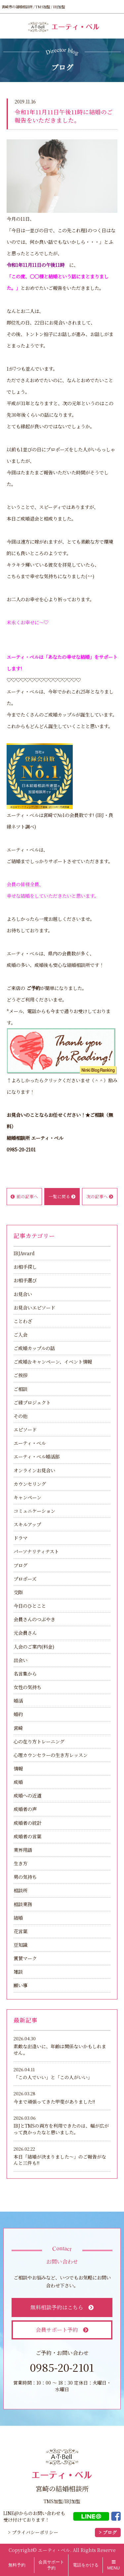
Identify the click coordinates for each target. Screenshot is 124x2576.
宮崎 (18, 1727)
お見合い (23, 1293)
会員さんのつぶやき (34, 1619)
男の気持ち (25, 1876)
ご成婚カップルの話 (34, 1348)
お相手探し (25, 1266)
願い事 (20, 1985)
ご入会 (20, 1334)
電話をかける (86, 2564)
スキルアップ (27, 1524)
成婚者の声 (25, 1808)
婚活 (18, 1700)
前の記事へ (24, 1196)
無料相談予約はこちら (62, 2307)
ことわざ (23, 1320)
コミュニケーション (34, 1510)
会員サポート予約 (62, 2330)
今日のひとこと (30, 1605)
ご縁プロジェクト (32, 1402)
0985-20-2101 (21, 1149)
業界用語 (23, 1849)
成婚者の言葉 (27, 1836)
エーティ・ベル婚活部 (37, 1456)
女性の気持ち (27, 1687)
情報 (18, 1768)
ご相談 (20, 1388)
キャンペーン (27, 1497)
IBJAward (24, 1253)
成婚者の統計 (27, 1822)
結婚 (18, 1917)
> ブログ (108, 2532)
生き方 (20, 1863)
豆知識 (20, 1944)
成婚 (18, 1781)
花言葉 (20, 1931)
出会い (20, 1659)
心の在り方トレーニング (39, 1741)
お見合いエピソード (34, 1307)
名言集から (25, 1673)
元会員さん (25, 1632)
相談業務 (23, 1904)
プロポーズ (25, 1578)
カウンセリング (30, 1483)
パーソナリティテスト (36, 1551)
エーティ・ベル (30, 1442)
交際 (18, 1592)
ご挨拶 (20, 1375)
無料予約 (16, 2564)
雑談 (18, 1971)
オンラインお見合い (34, 1470)
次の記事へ (99, 1196)
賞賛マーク (25, 1958)
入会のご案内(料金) (34, 1646)
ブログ (20, 1565)
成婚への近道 (27, 1795)
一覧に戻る (62, 1196)
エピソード (25, 1429)
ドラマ (20, 1537)
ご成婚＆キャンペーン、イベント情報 (53, 1361)
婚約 (18, 1714)
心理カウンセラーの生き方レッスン (51, 1754)
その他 (20, 1415)
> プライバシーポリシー (33, 2532)
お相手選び (25, 1280)
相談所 (20, 1890)
